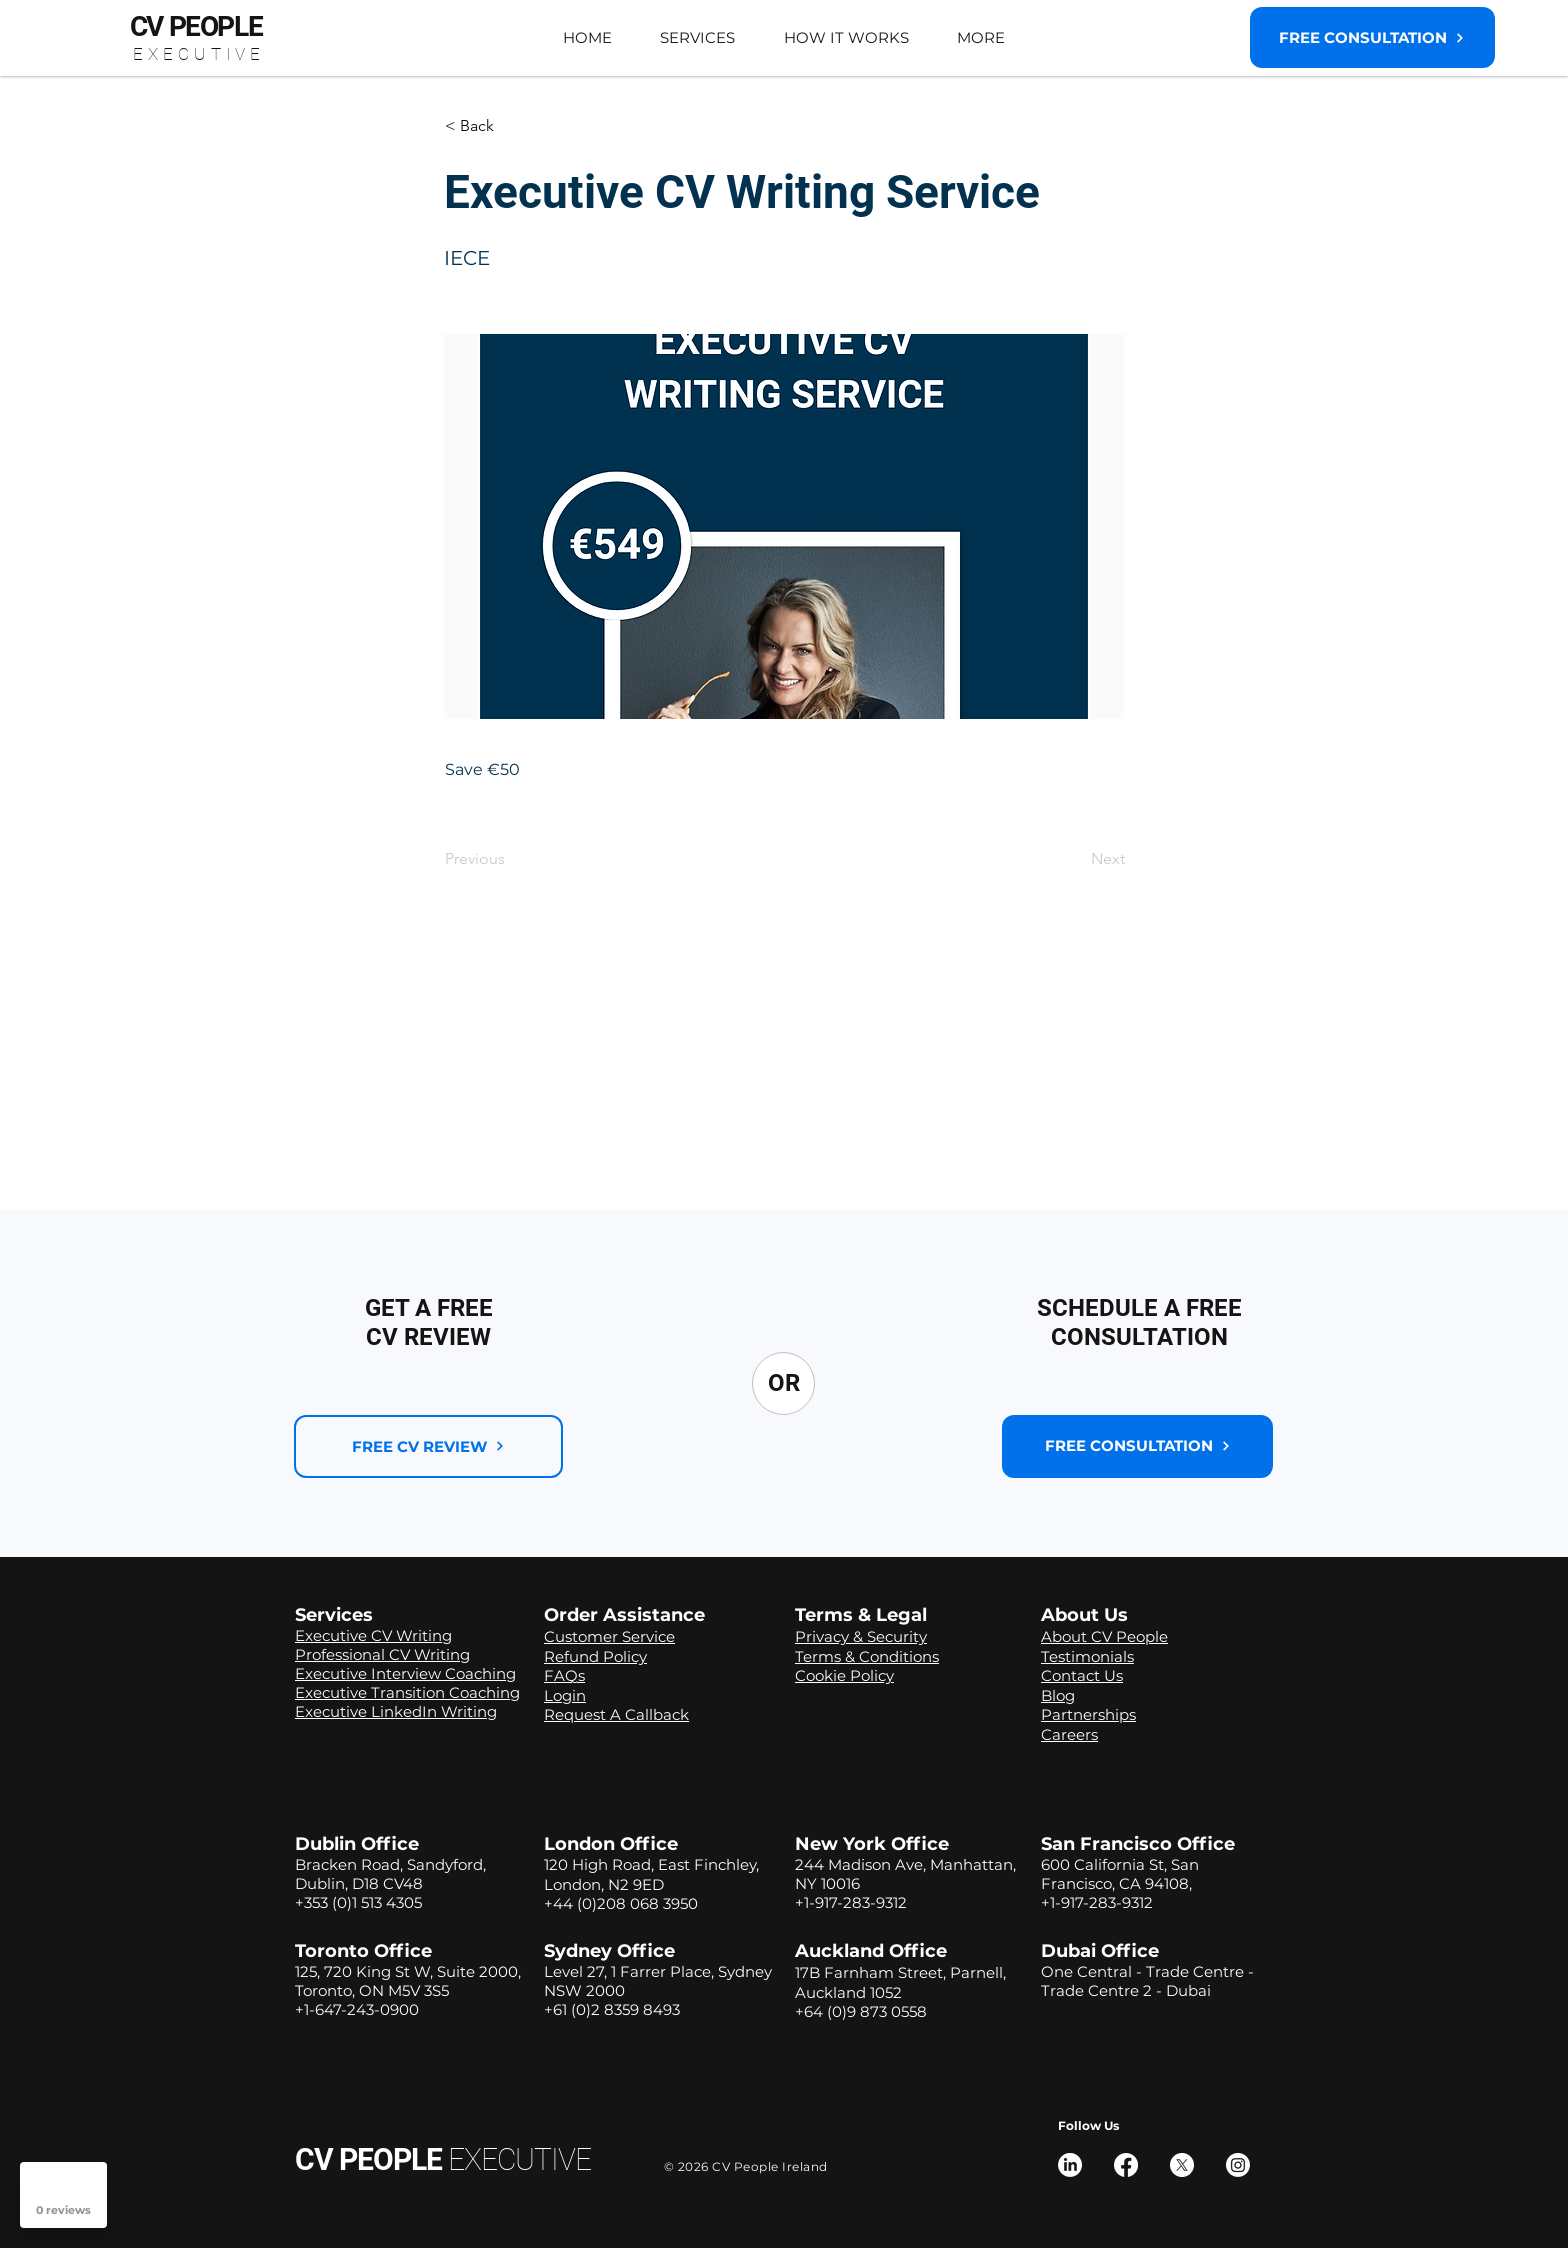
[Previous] (511, 859)
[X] (1182, 2165)
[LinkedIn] (1070, 2165)
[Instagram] (1238, 2165)
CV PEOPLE (443, 2159)
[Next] (1075, 859)
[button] (697, 37)
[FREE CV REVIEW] (428, 1446)
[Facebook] (1126, 2165)
